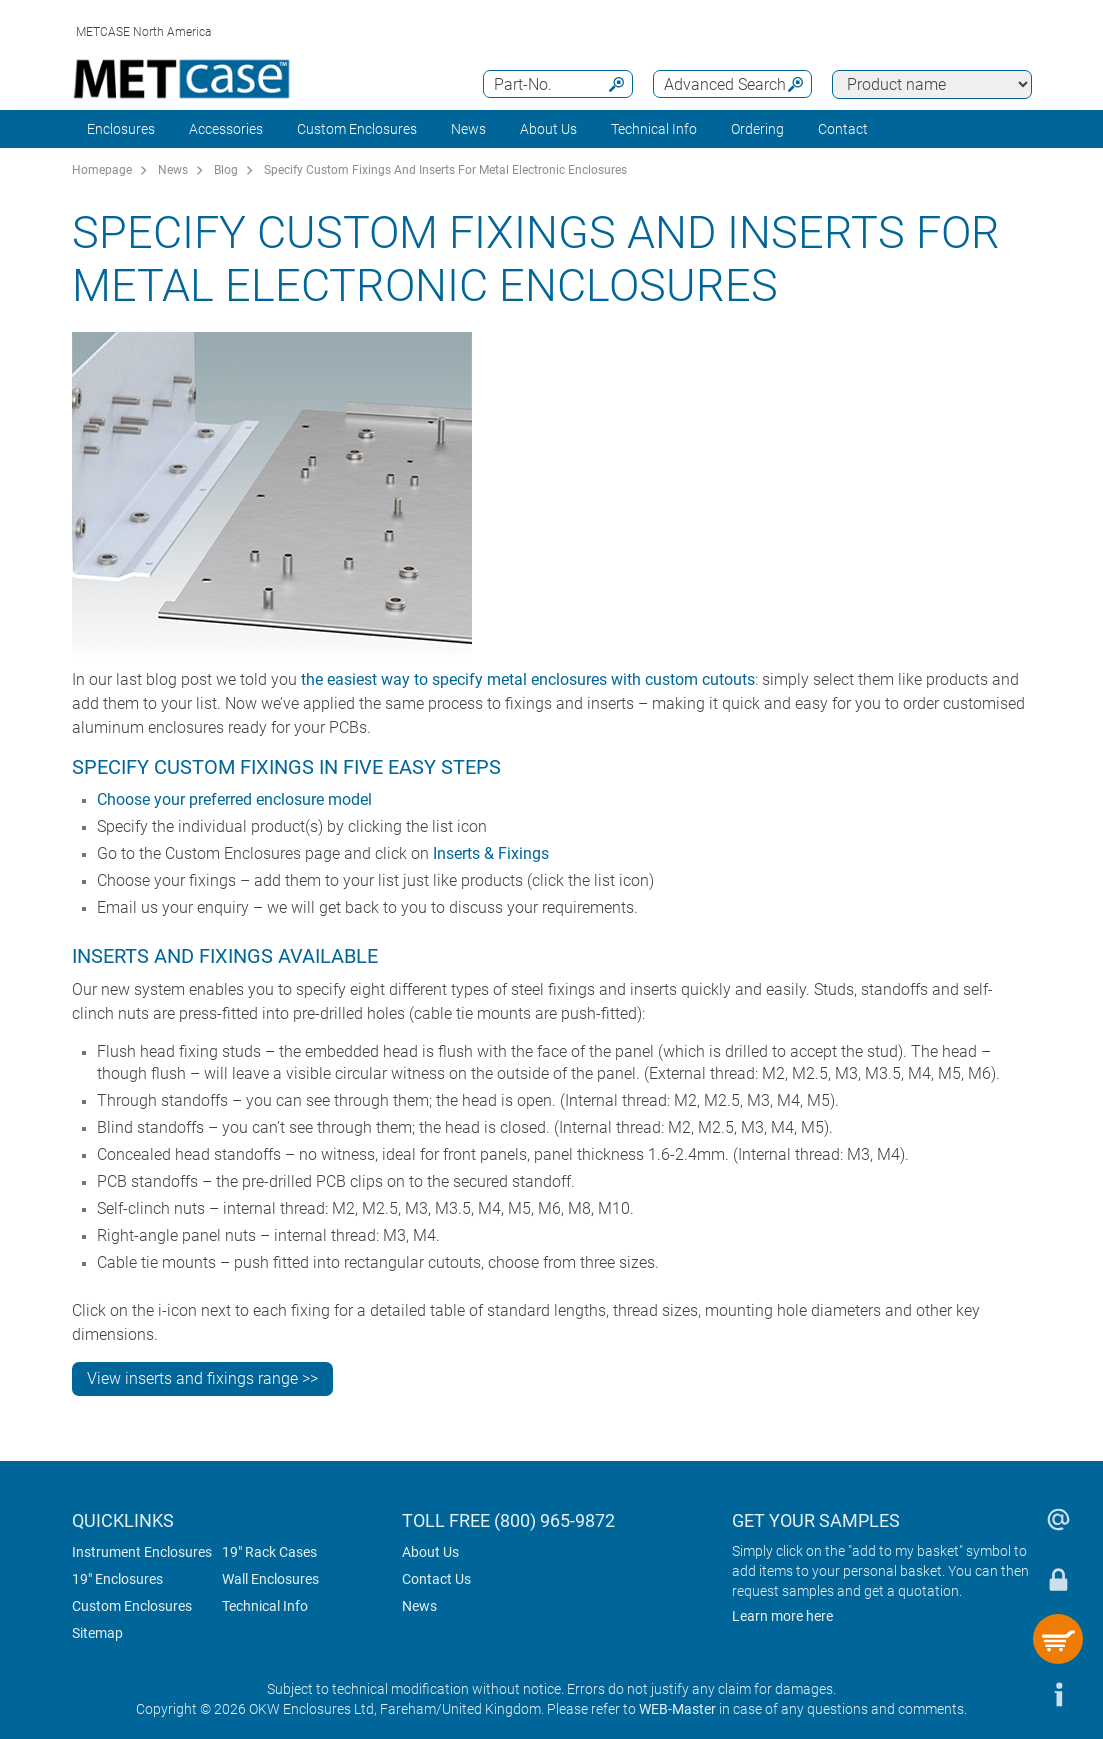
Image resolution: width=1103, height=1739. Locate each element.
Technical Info (265, 1606)
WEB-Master (677, 1709)
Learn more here (782, 1616)
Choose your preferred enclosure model (234, 799)
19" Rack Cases (269, 1552)
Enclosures (121, 129)
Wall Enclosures (270, 1579)
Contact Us (436, 1579)
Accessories (226, 129)
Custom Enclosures (357, 129)
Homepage (102, 170)
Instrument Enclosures (142, 1552)
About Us (430, 1552)
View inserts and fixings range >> (202, 1378)
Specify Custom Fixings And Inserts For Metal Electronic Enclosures (445, 170)
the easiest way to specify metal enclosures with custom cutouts (528, 679)
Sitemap (97, 1633)
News (468, 129)
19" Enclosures (117, 1579)
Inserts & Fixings (491, 853)
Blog (226, 170)
